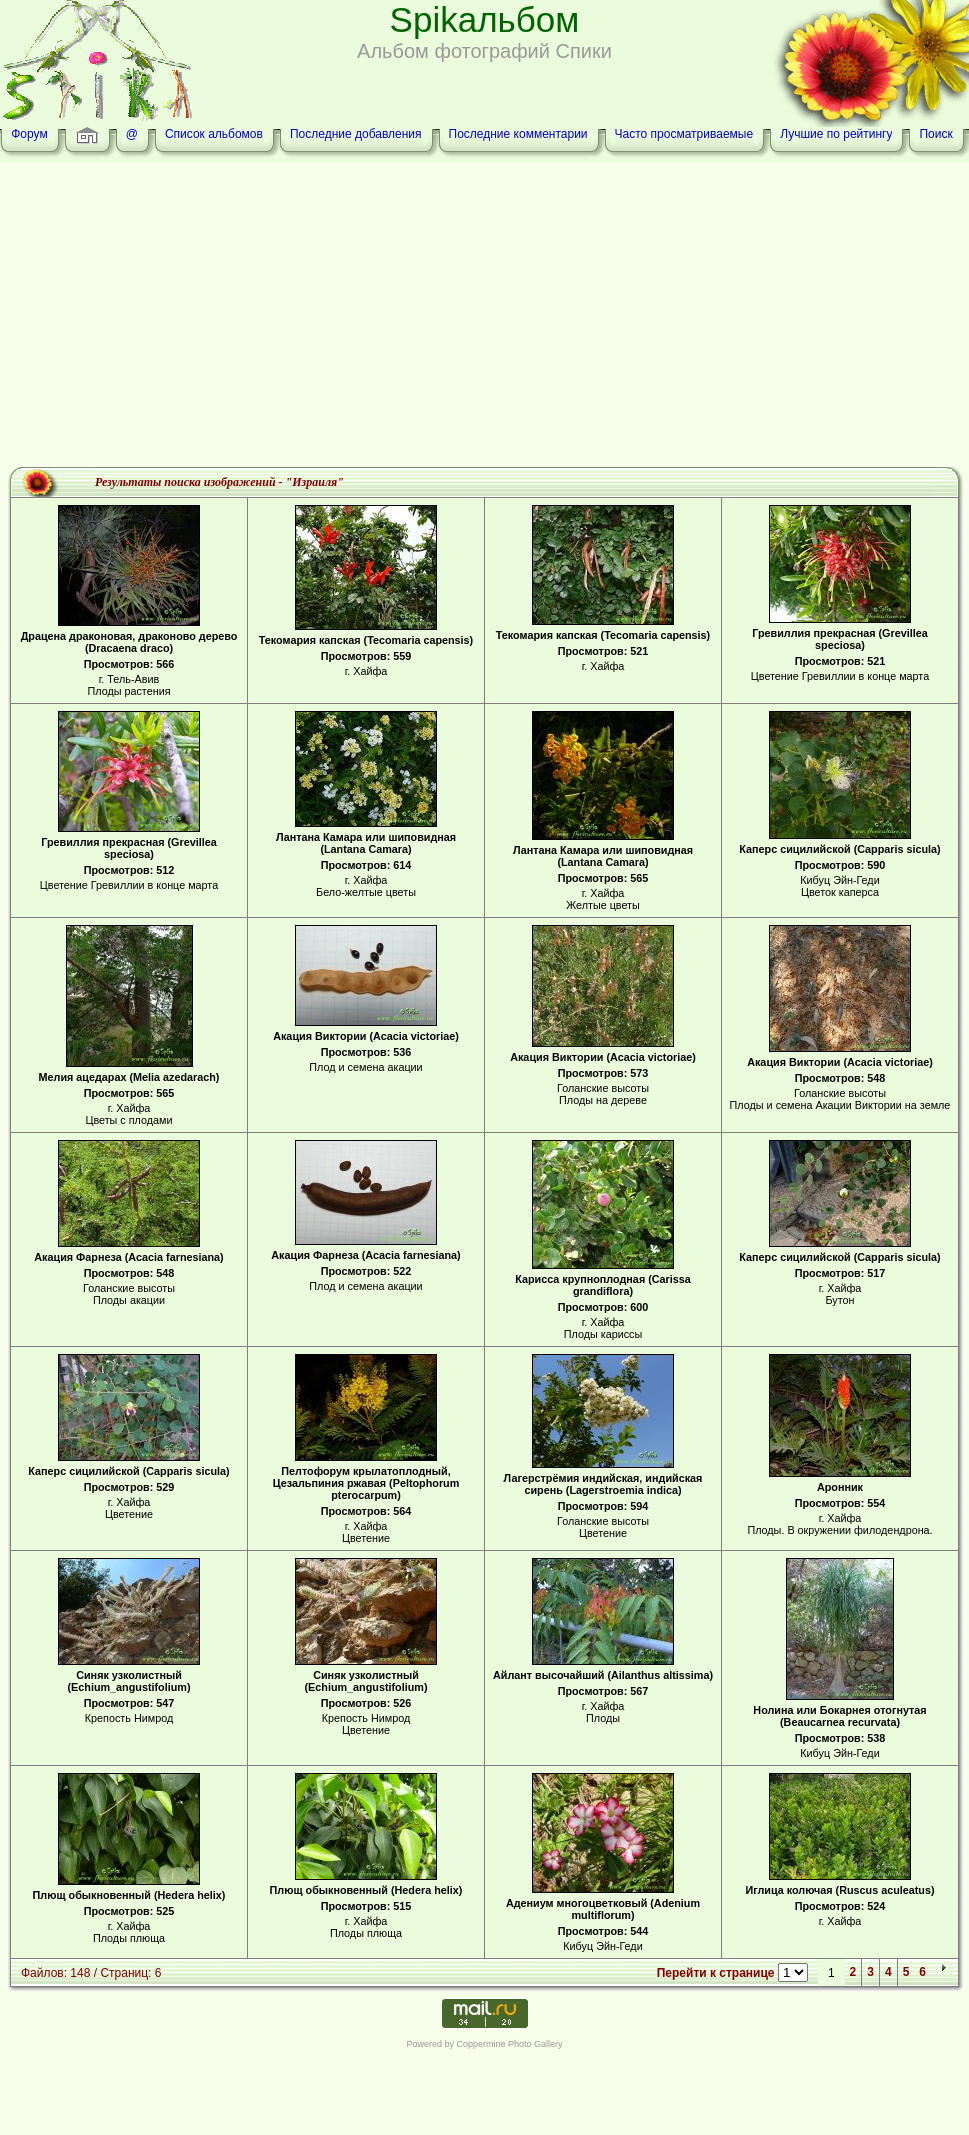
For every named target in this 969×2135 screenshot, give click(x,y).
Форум (29, 134)
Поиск (935, 134)
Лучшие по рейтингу (836, 134)
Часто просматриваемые (684, 134)
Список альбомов (214, 134)
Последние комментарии (518, 134)
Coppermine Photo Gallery (509, 2044)
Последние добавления (356, 134)
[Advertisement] (485, 317)
